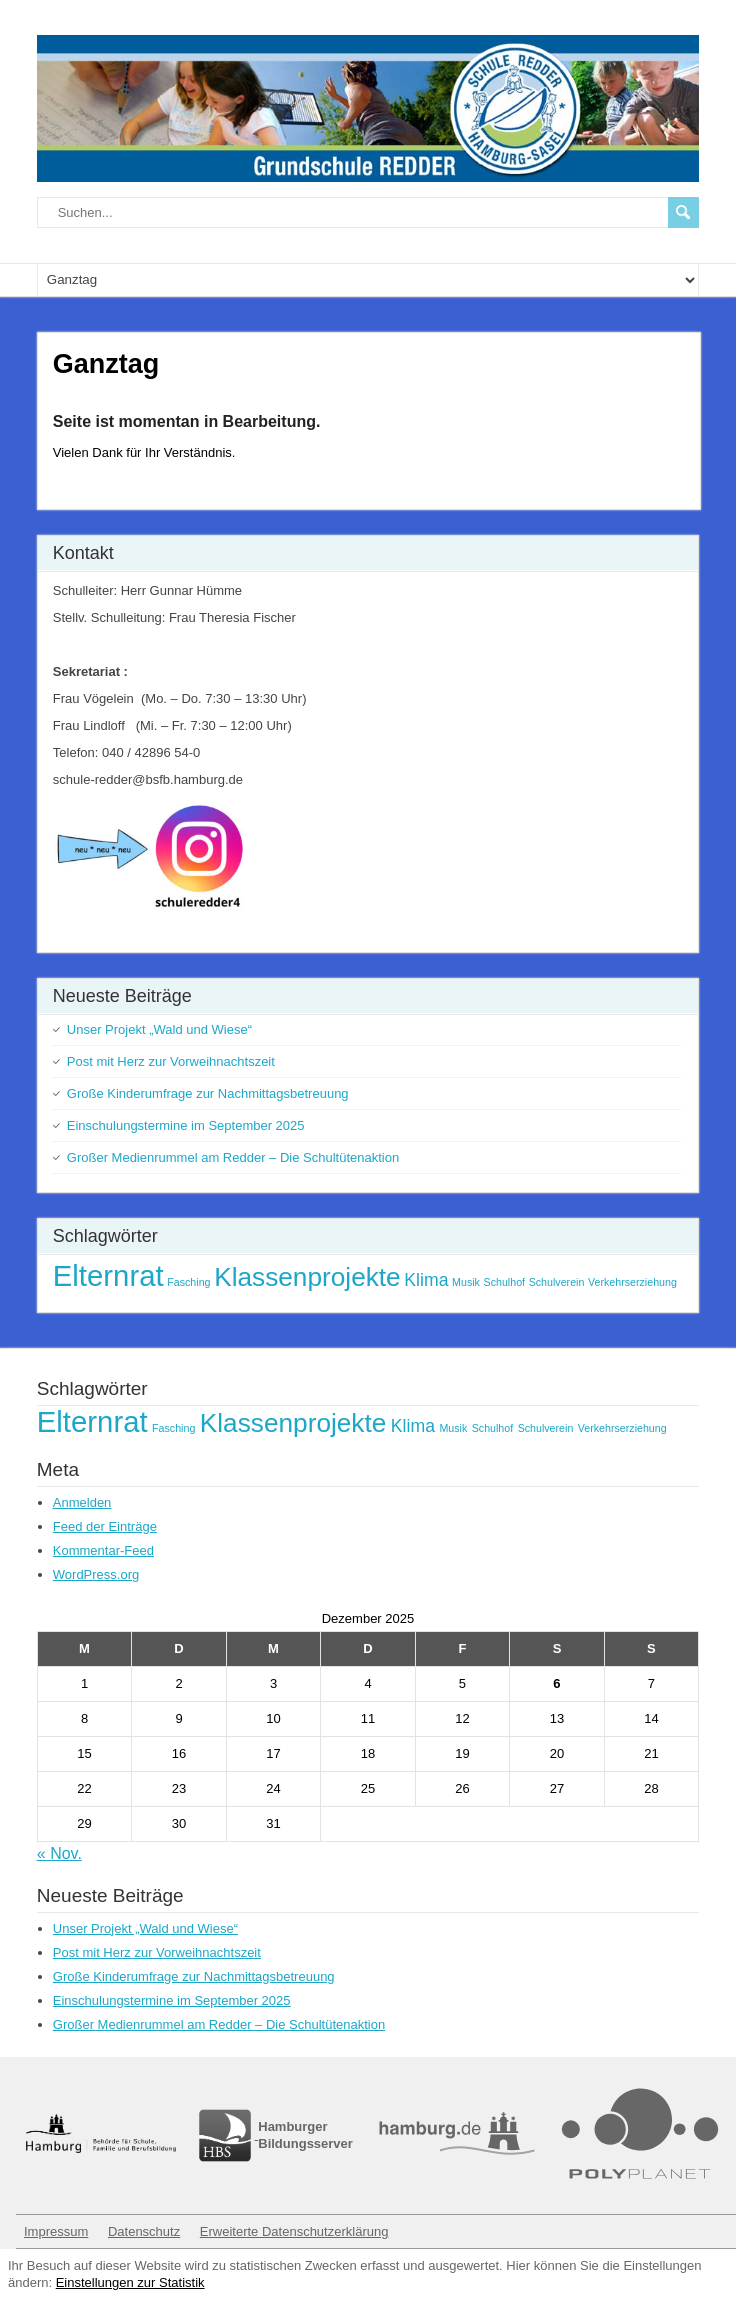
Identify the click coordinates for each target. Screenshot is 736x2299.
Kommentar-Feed (103, 1550)
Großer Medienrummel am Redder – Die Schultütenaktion (233, 1157)
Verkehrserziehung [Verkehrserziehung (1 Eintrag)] (632, 1282)
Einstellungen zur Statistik (130, 2282)
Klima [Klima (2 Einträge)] (426, 1280)
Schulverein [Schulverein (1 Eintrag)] (557, 1282)
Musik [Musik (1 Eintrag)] (466, 1282)
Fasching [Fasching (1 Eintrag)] (188, 1282)
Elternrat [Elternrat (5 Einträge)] (108, 1275)
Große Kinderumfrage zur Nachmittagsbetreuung (208, 1093)
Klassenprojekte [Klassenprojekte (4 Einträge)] (307, 1277)
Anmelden (82, 1502)
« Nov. (59, 1853)
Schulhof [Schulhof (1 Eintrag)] (504, 1282)
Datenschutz (144, 2231)
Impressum (56, 2231)
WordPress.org (96, 1574)
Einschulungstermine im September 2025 (186, 1125)
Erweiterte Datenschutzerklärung (294, 2231)
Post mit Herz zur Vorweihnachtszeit (171, 1061)
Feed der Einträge (105, 1526)
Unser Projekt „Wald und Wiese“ (159, 1029)
